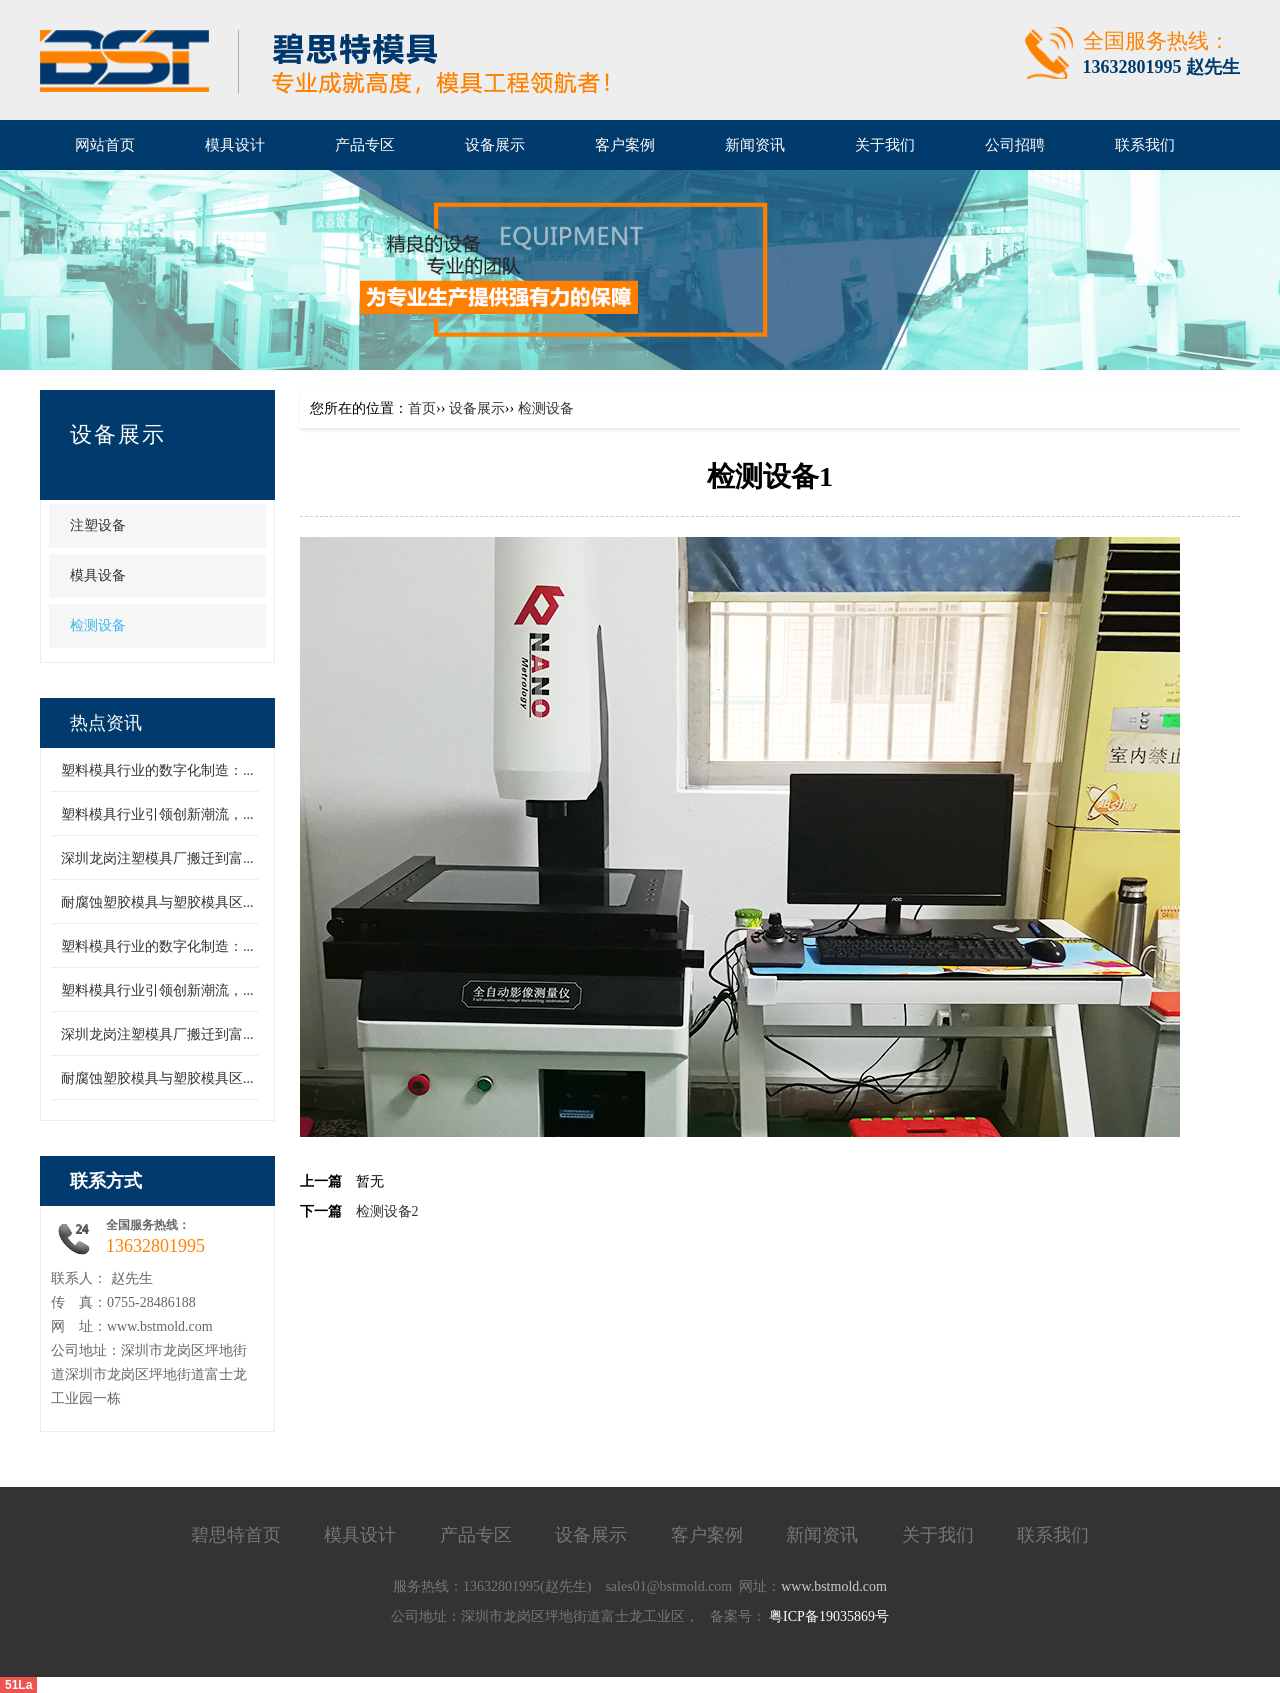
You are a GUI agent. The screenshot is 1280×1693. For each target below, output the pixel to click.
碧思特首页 (236, 1535)
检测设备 (98, 625)
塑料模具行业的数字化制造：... (157, 770)
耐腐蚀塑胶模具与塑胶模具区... (157, 902)
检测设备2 (387, 1211)
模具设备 (98, 575)
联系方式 (106, 1181)
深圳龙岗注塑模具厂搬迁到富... (157, 858)
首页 (422, 408)
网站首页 (105, 145)
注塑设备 (98, 525)
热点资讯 (106, 723)
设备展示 (118, 434)
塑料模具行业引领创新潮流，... (157, 814)
